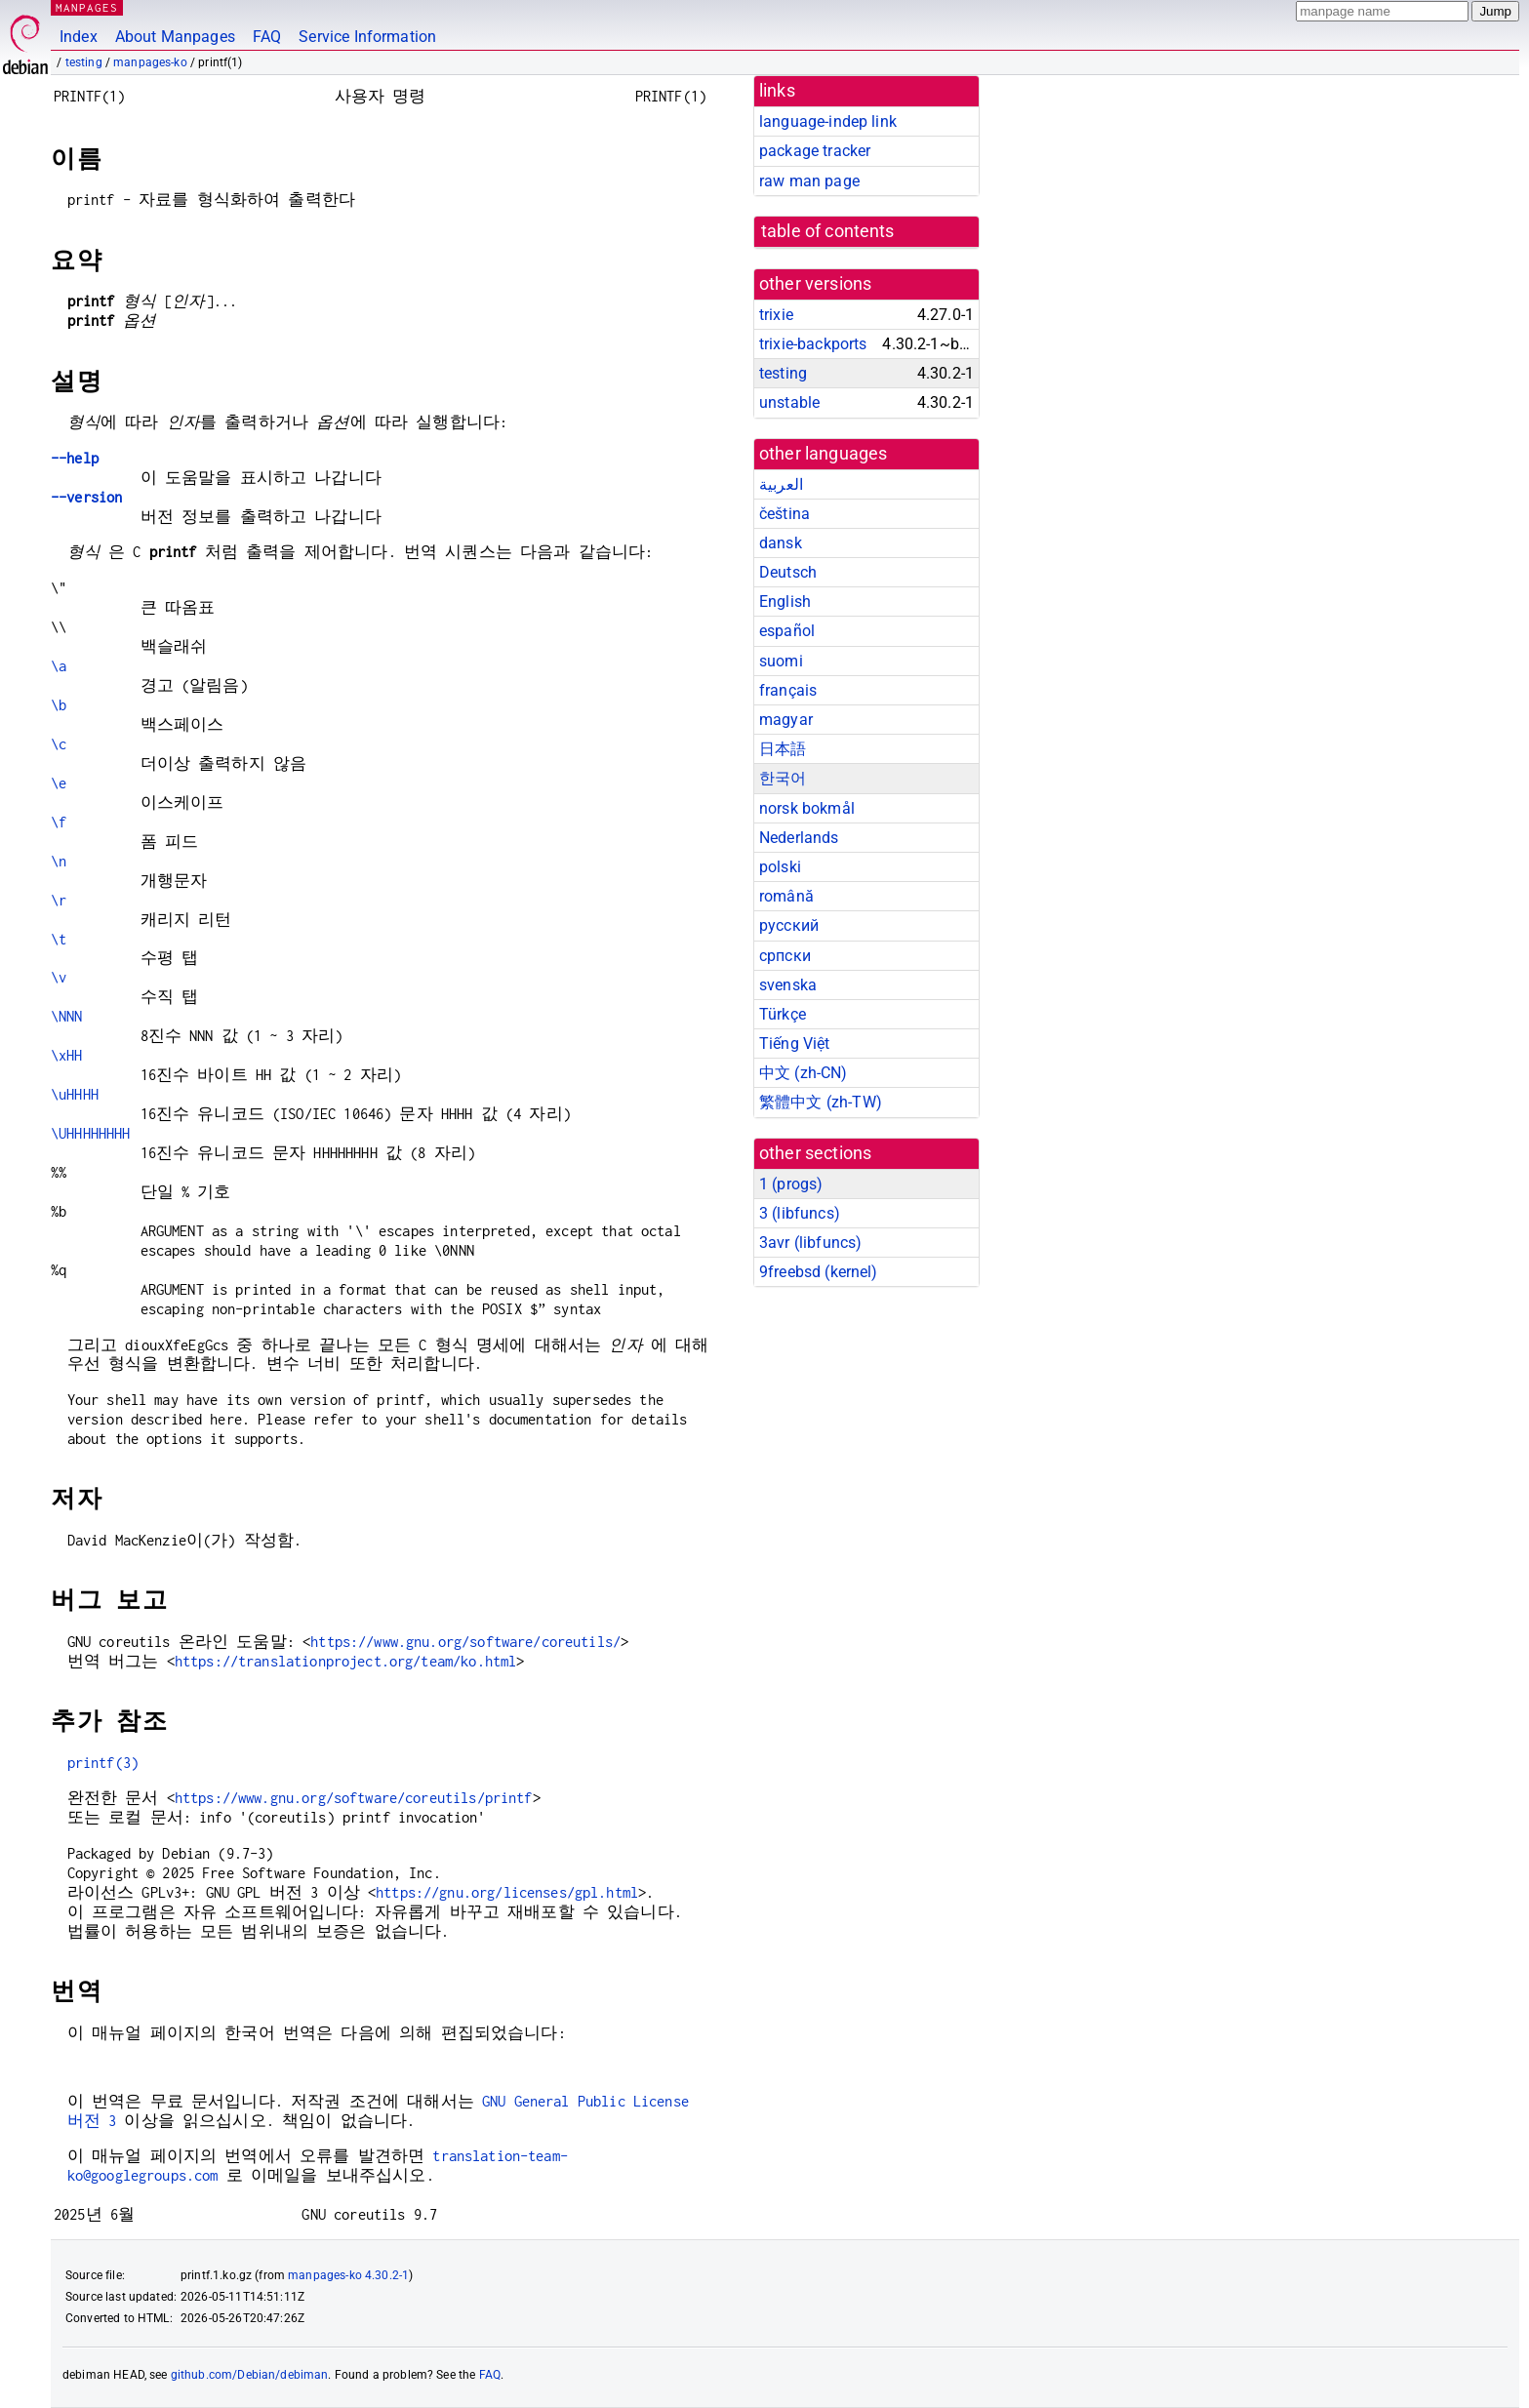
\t (58, 939)
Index (79, 36)
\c (58, 744)
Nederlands (799, 837)
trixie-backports (812, 344)
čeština (784, 513)
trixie (776, 314)
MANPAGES (87, 7)
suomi (781, 661)
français (788, 690)
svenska (788, 985)
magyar (786, 719)
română (786, 896)
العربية (781, 484)
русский (789, 925)
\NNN (67, 1016)
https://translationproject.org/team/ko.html (345, 1661)
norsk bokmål (807, 808)
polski (780, 867)
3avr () (810, 1242)
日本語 (782, 749)
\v (58, 977)
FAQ (267, 36)
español (787, 631)
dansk (780, 543)
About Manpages (175, 36)
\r (58, 900)
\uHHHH (75, 1094)
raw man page (809, 181)
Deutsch (788, 572)
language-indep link (828, 121)
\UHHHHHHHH (91, 1133)
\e (58, 783)
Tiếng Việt (794, 1043)
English (785, 601)
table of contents (828, 231)
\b (58, 705)
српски (785, 955)
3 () (799, 1213)
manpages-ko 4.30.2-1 (348, 2275)
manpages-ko (150, 62)
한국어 (782, 778)
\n (58, 861)
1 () (791, 1184)
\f (58, 822)
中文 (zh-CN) (803, 1073)
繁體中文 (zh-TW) (820, 1102)
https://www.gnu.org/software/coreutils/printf (354, 1797)
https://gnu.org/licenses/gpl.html (507, 1892)
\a (58, 666)
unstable (789, 402)
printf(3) (103, 1762)
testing (83, 62)
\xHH (67, 1055)
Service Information (367, 36)
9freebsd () (818, 1272)
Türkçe (782, 1014)
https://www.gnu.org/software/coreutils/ (465, 1641)
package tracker (814, 150)
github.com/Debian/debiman (250, 2375)
